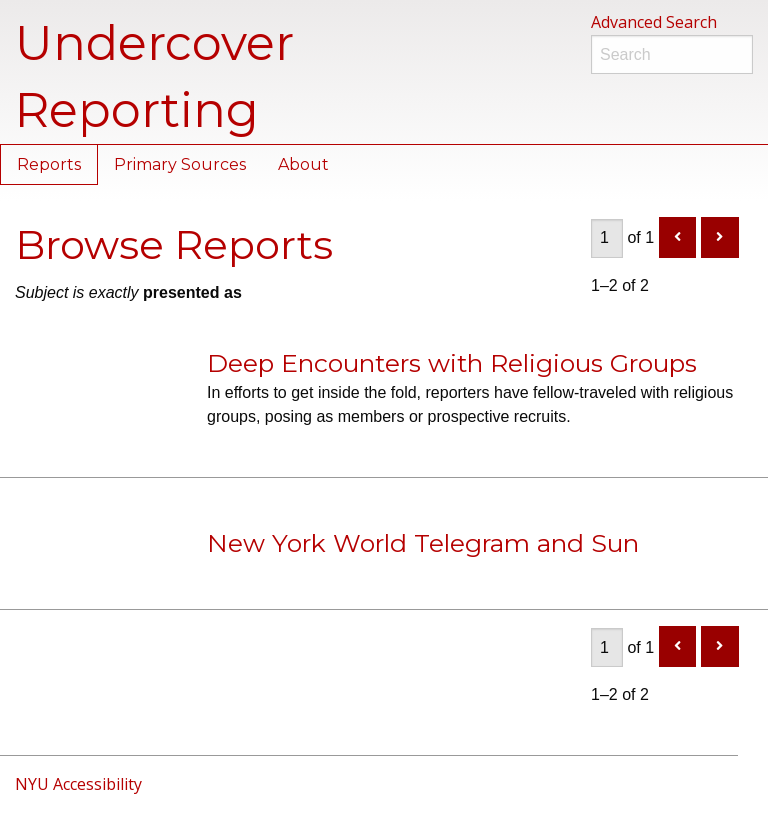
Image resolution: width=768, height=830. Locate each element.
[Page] (607, 238)
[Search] (672, 54)
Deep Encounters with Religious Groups (452, 363)
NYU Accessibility (78, 784)
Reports (49, 164)
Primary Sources (180, 164)
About (303, 164)
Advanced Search (654, 22)
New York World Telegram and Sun (423, 543)
